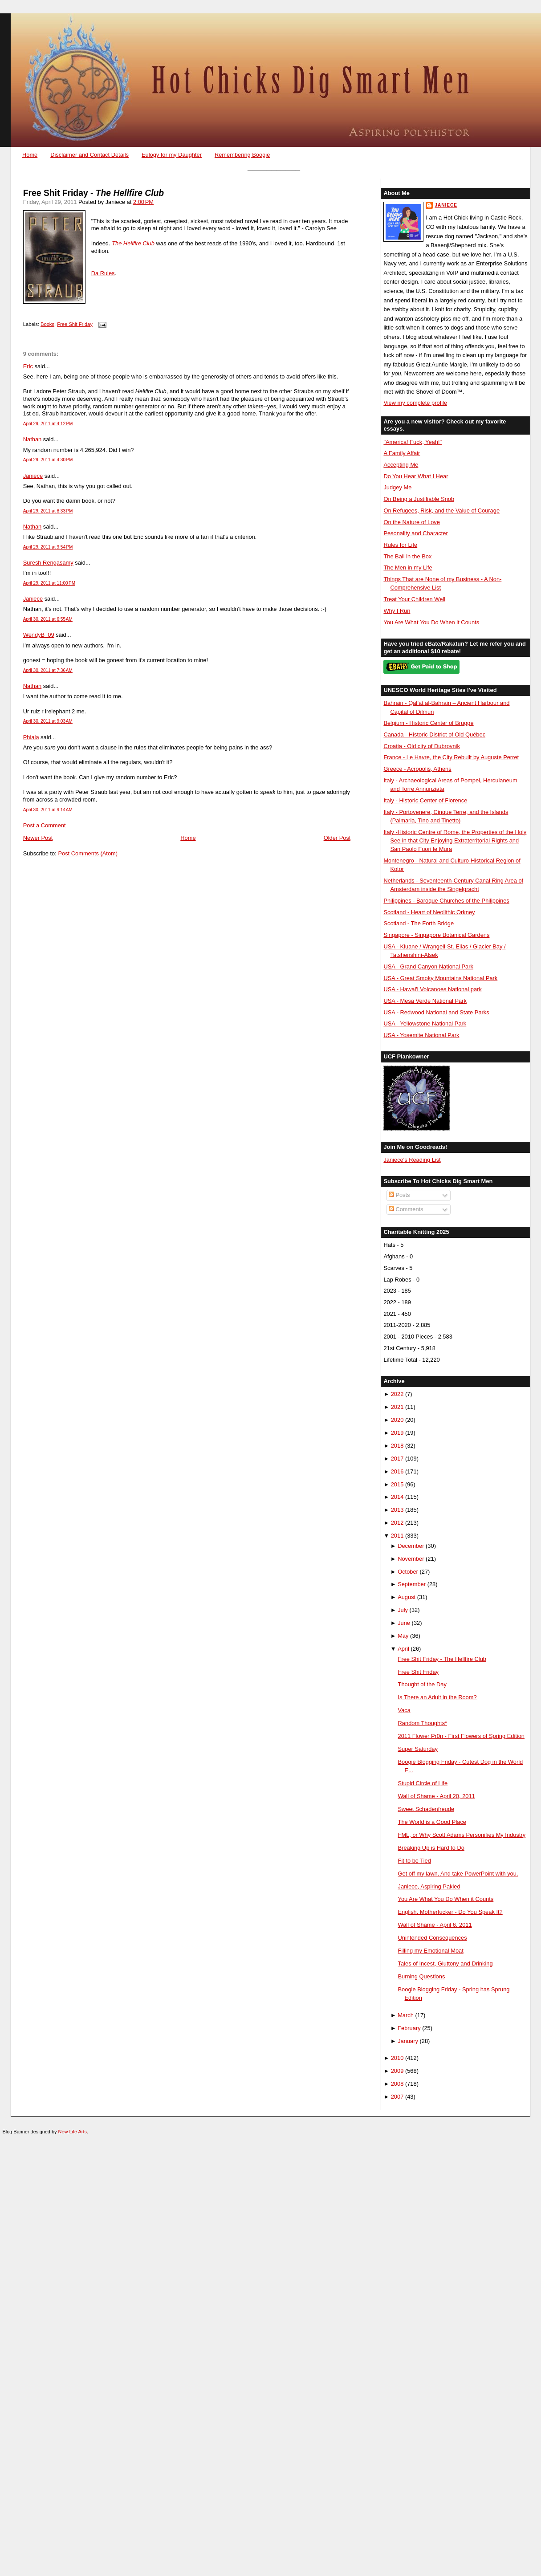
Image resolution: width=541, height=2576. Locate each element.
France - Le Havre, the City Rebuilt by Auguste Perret (451, 757)
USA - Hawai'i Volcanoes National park (432, 989)
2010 (397, 2058)
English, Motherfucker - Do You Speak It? (450, 1912)
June (404, 1623)
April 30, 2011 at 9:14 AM (48, 809)
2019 (397, 1432)
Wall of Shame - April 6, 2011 (435, 1924)
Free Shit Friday (75, 324)
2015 (397, 1484)
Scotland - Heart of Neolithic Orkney (429, 912)
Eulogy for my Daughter (172, 154)
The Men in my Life (407, 567)
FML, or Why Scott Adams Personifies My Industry (462, 1834)
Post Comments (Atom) (88, 853)
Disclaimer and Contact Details (89, 154)
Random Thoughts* (422, 1723)
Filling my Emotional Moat (431, 1950)
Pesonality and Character (415, 533)
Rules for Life (400, 544)
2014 (397, 1497)
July (403, 1610)
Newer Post (38, 837)
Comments (406, 1209)
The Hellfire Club (133, 243)
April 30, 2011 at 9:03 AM (48, 721)
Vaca (404, 1710)
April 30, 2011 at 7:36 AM (48, 670)
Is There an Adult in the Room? (437, 1697)
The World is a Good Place (432, 1822)
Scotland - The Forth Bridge (418, 923)
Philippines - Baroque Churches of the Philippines (446, 900)
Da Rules (103, 273)
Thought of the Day (422, 1684)
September (412, 1584)
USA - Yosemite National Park (421, 1035)
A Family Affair (401, 453)
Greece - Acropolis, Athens (417, 768)
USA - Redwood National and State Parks (436, 1012)
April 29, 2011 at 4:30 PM (48, 459)
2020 (397, 1419)
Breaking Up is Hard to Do (431, 1847)
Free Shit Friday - (93, 193)
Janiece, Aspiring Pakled (429, 1886)
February (409, 2028)
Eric (28, 366)
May (403, 1635)
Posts (399, 1195)
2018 (397, 1445)
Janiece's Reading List (411, 1159)
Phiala (31, 737)
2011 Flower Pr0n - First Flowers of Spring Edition (461, 1736)
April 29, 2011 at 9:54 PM (48, 547)
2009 (397, 2070)
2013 (397, 1509)
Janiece (33, 475)
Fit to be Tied (414, 1860)
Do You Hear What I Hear (415, 476)
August (406, 1597)
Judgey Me (397, 487)
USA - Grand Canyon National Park (428, 966)
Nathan (32, 439)
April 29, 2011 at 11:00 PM (49, 583)
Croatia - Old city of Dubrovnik (421, 746)
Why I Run (396, 610)
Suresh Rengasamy (48, 562)
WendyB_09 (38, 634)
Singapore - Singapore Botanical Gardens (436, 935)
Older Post (337, 837)
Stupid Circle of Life (423, 1783)
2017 (397, 1458)
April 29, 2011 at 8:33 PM (48, 511)
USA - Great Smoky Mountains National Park (440, 978)
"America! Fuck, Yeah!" (412, 442)
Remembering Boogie (242, 154)
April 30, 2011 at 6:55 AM (48, 619)
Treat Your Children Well (414, 599)
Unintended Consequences (432, 1937)
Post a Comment (44, 825)
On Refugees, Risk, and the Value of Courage (441, 510)
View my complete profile (415, 402)
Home (29, 154)
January (408, 2041)
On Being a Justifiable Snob (418, 499)
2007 (397, 2096)
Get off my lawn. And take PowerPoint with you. (458, 1873)
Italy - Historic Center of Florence (425, 800)
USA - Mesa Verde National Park (425, 1000)
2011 (397, 1535)
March (406, 2015)
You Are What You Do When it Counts (431, 622)
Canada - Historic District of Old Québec (434, 734)
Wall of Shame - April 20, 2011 (436, 1796)
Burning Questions (421, 1976)
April (403, 1648)
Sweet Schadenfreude (426, 1809)
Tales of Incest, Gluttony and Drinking (445, 1963)
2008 (397, 2083)
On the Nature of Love (411, 522)
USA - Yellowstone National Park (424, 1023)
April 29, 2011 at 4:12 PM (48, 423)
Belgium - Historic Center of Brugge (428, 723)
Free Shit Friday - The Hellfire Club (442, 1659)
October (408, 1571)
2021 (397, 1407)
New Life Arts (72, 2131)
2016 (397, 1471)
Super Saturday (418, 1749)
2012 (397, 1522)
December (411, 1545)
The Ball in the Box (407, 556)
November (411, 1558)
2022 (397, 1394)
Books (47, 324)
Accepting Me (400, 464)
